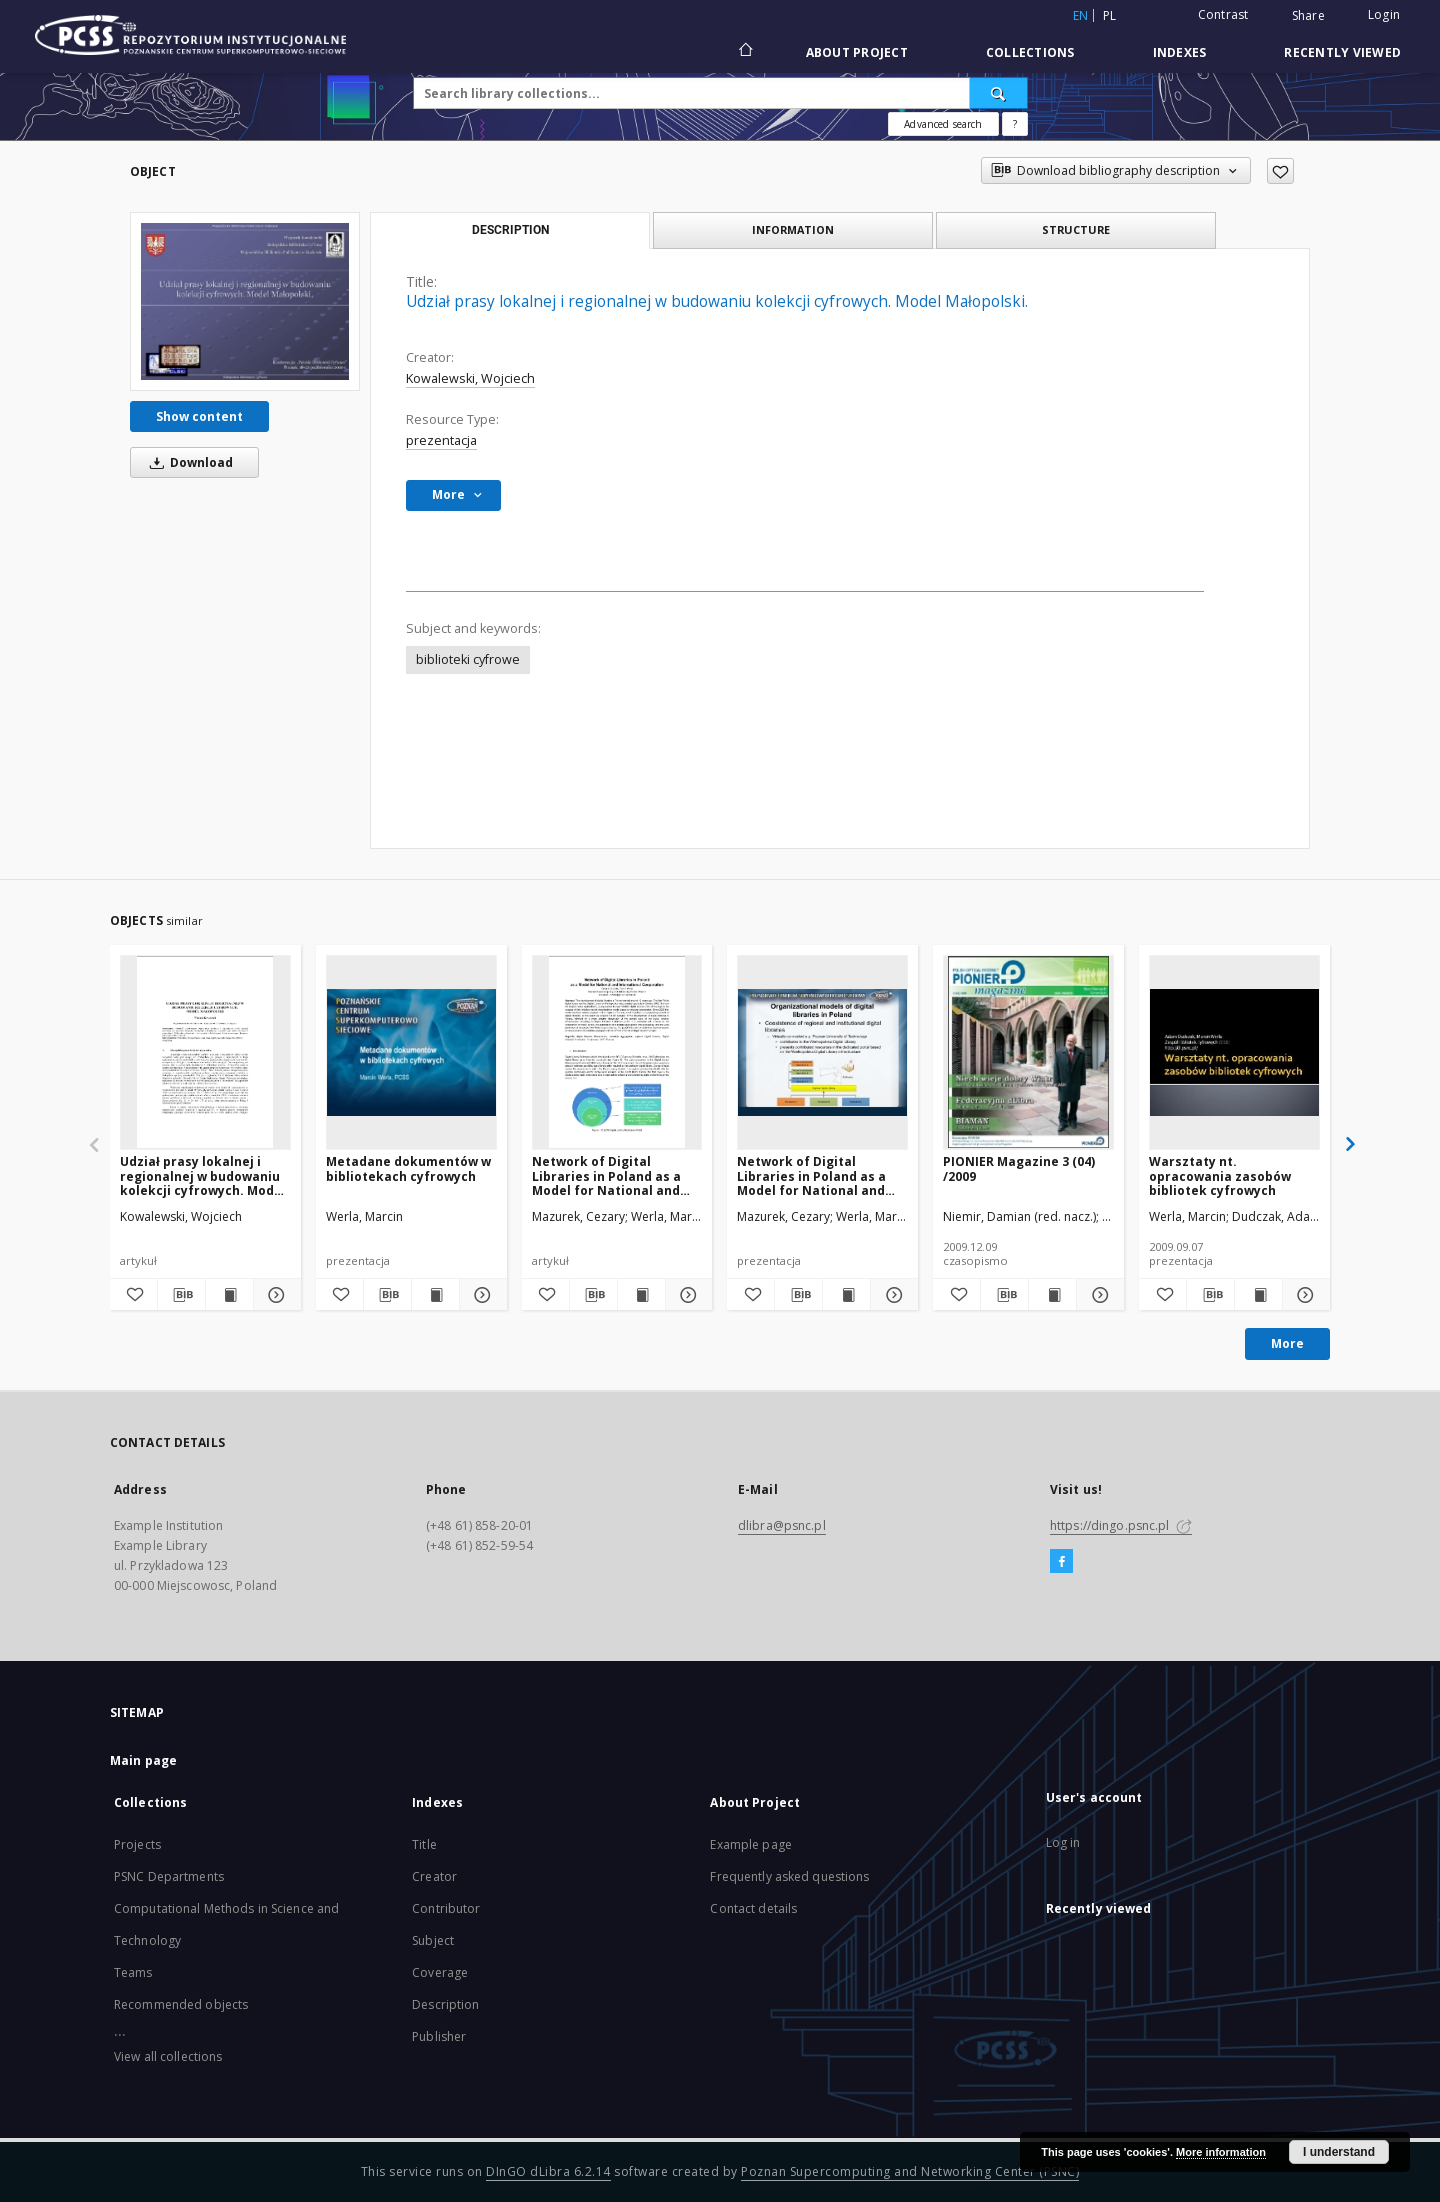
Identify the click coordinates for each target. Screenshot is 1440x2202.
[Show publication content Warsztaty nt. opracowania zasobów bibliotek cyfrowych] (1258, 1295)
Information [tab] (793, 229)
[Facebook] (1061, 1562)
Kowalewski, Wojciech (470, 378)
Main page (143, 1760)
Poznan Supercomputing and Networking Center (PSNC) (910, 2171)
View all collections (168, 2056)
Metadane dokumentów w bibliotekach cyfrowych (408, 1168)
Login (1384, 14)
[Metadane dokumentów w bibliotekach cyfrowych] (411, 1052)
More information (1221, 2152)
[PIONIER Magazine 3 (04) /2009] (1028, 1052)
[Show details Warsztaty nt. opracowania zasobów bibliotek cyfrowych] (1303, 1295)
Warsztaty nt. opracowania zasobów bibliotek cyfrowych (1220, 1175)
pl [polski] (1110, 15)
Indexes (1180, 52)
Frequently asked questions (789, 1876)
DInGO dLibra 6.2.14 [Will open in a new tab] (548, 2171)
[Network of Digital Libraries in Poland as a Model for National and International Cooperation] (617, 1052)
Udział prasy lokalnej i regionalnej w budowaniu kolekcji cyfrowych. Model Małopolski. (203, 1175)
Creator (434, 1876)
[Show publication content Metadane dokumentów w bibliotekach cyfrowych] (435, 1295)
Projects (137, 1844)
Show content (199, 416)
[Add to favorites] (1280, 171)
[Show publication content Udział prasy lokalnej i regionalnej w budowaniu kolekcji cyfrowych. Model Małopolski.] (229, 1295)
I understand (1339, 2152)
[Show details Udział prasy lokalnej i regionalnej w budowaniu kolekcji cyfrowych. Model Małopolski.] (274, 1295)
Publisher (439, 2036)
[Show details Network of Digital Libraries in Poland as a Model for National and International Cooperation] (686, 1295)
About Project (857, 52)
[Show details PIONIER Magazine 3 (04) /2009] (1097, 1295)
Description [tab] (510, 230)
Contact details (753, 1908)
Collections (1030, 52)
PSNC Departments (169, 1876)
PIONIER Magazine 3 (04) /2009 (1019, 1168)
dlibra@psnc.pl (782, 1525)
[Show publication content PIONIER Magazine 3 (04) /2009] (1052, 1295)
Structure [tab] (1076, 229)
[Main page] (744, 52)
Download (188, 462)
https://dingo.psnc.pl (1121, 1525)
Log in (1063, 1842)
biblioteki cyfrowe (468, 659)
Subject (433, 1940)
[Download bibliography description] (181, 1295)
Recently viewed (1342, 52)
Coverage (440, 1972)
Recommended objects (181, 2004)
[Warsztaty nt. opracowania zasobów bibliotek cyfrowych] (1234, 1052)
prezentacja (441, 440)
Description (445, 2004)
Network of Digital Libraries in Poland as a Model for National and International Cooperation (616, 1175)
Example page (750, 1844)
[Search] (999, 93)
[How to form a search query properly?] (1015, 124)
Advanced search (943, 124)
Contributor (446, 1908)
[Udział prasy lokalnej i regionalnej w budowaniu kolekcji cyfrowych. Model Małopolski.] (245, 301)
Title (424, 1844)
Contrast (1223, 14)
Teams (133, 1972)
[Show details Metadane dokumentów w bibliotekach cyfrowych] (480, 1295)
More (1287, 1343)
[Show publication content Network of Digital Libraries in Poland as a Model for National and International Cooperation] (641, 1295)
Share (1308, 16)
